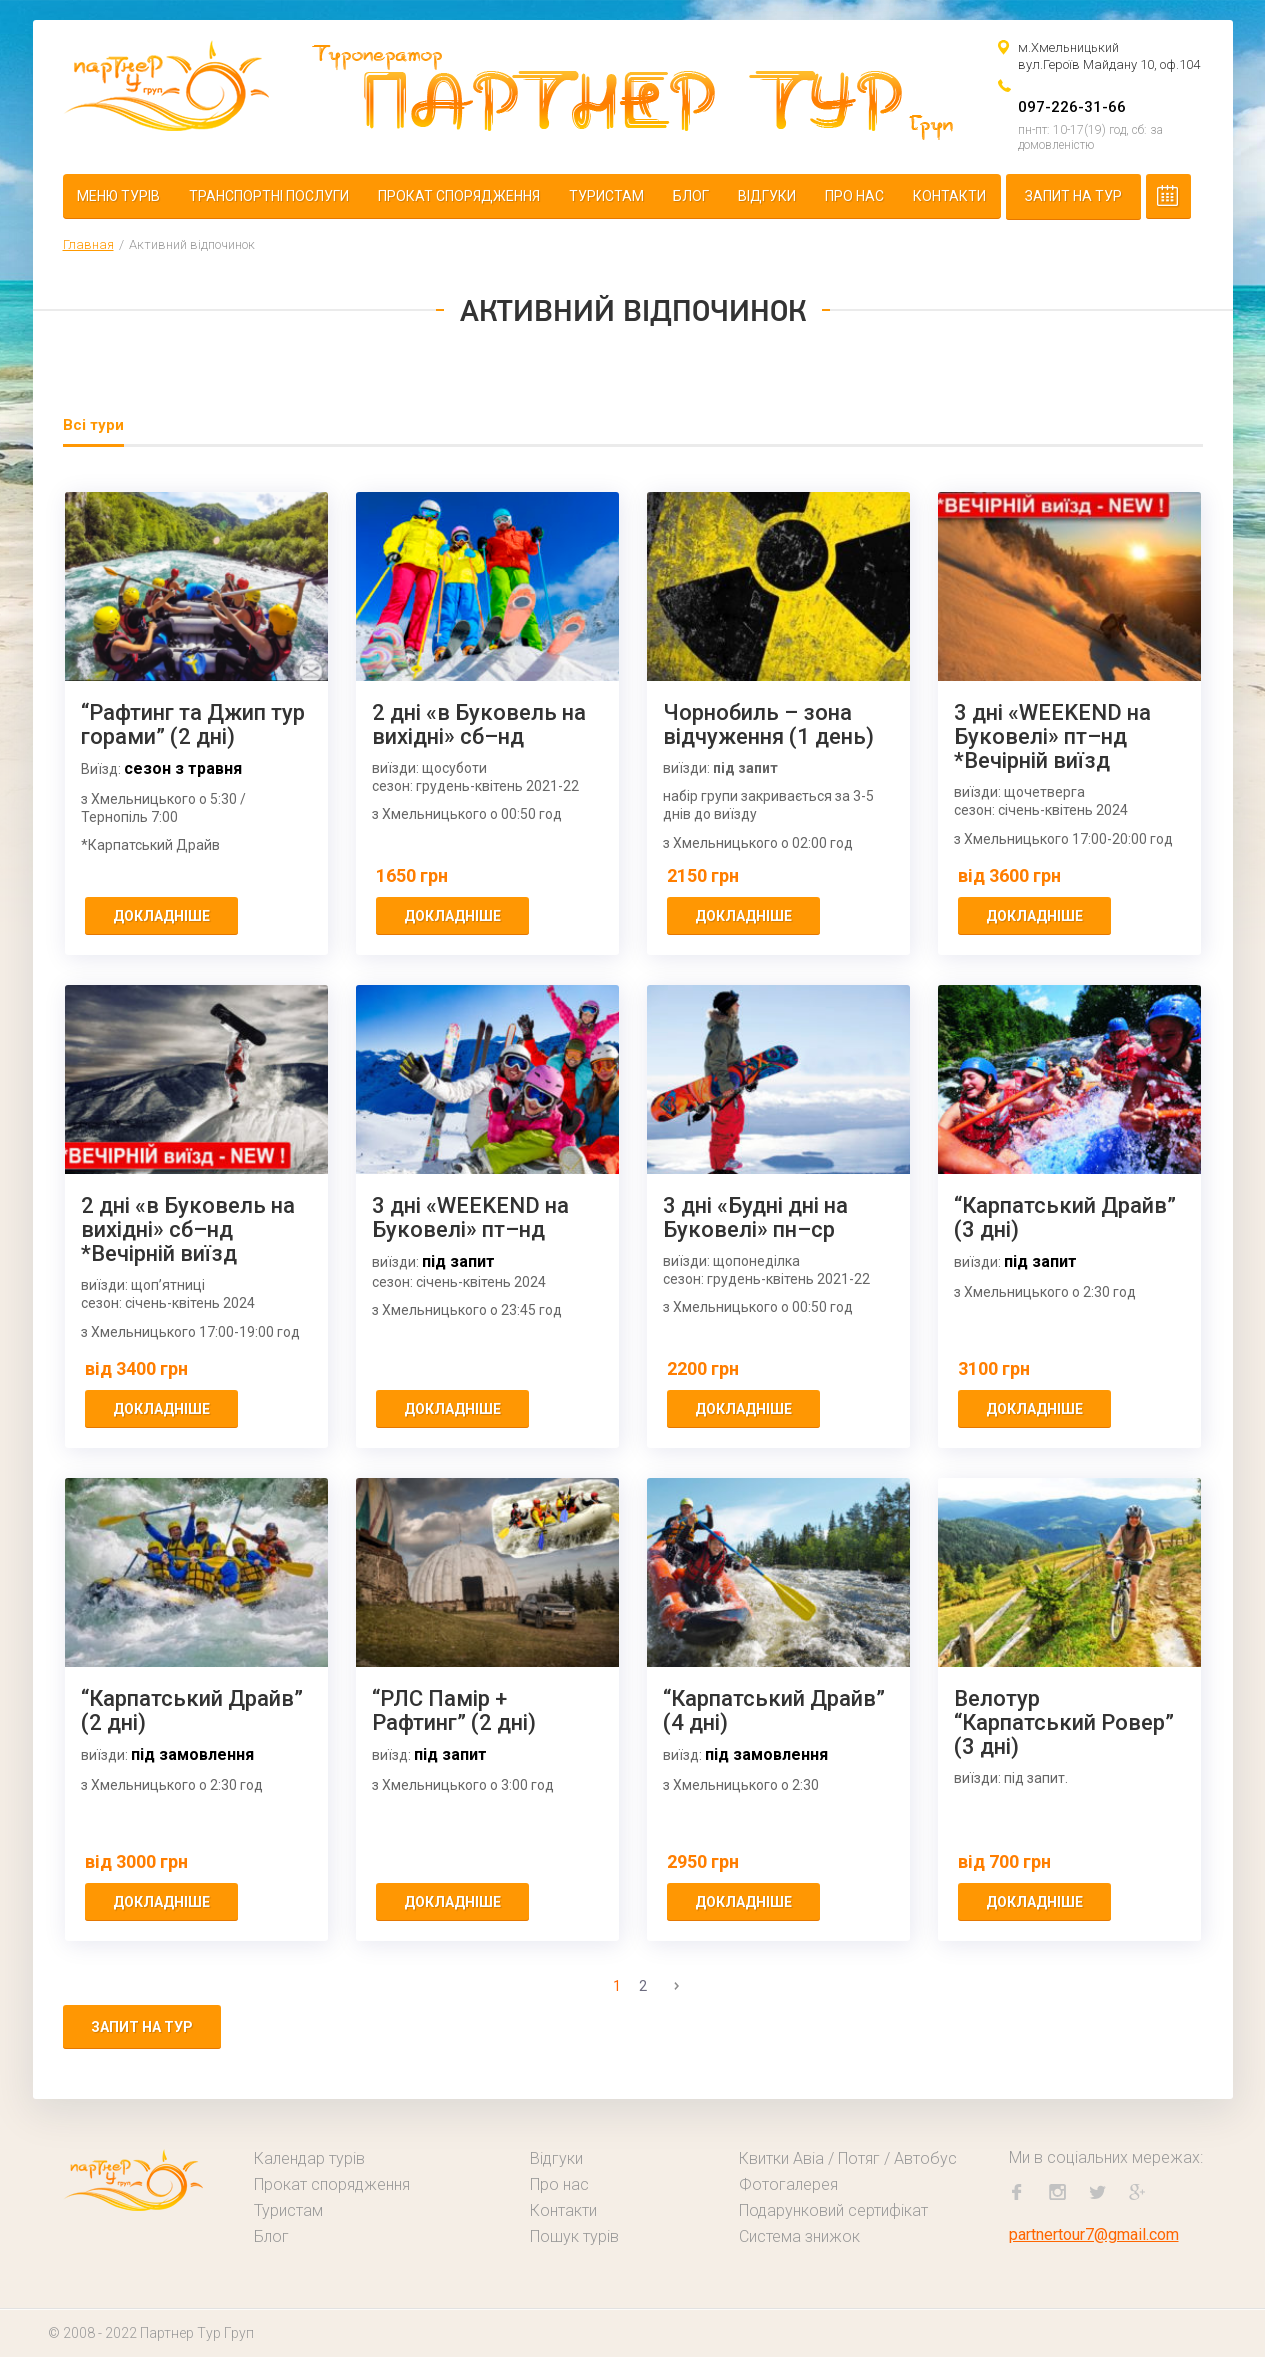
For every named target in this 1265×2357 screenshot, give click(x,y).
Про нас (854, 196)
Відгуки (767, 196)
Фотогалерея (788, 2184)
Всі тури (93, 425)
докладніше (161, 916)
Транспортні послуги (269, 196)
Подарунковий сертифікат (833, 2210)
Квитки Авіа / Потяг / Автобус (848, 2158)
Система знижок (799, 2236)
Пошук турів (574, 2236)
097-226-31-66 (1072, 107)
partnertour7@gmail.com (1094, 2234)
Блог (691, 196)
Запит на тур (1073, 196)
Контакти (949, 196)
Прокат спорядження (459, 196)
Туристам (606, 196)
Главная (88, 244)
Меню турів (118, 196)
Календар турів (309, 2158)
